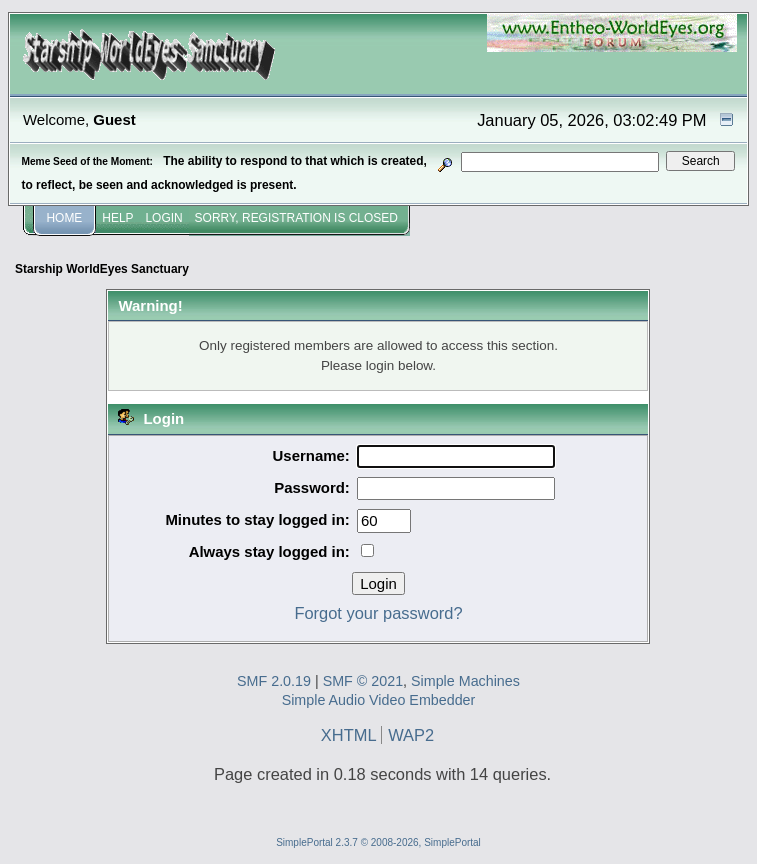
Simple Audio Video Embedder (379, 700)
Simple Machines (465, 681)
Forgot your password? (378, 613)
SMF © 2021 (363, 681)
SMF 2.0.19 (274, 681)
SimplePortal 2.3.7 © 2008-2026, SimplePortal (378, 842)
